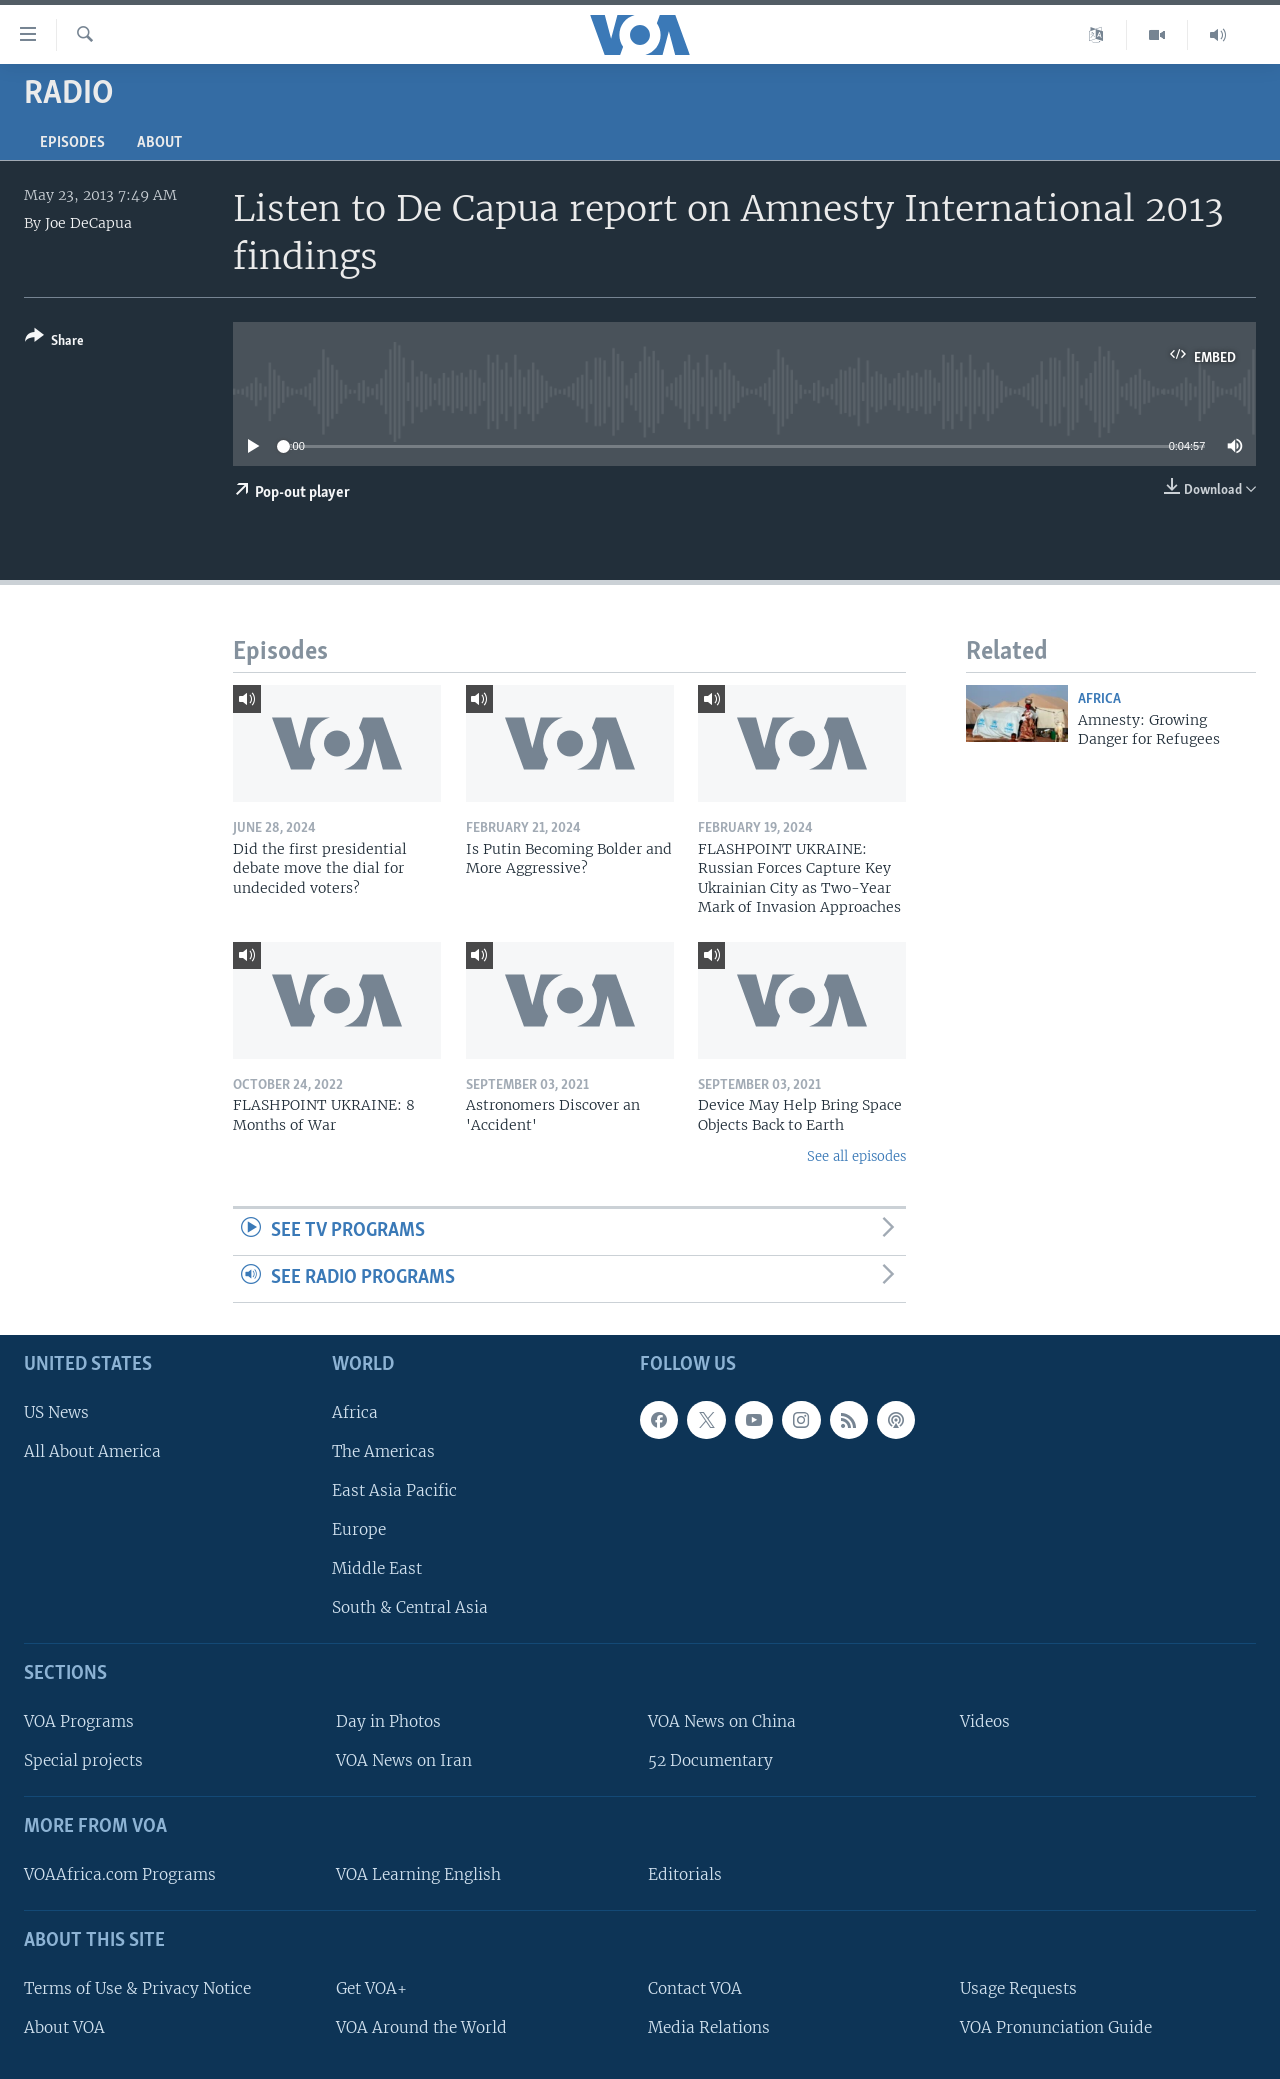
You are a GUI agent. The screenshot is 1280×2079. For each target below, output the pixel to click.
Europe (359, 1529)
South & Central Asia (410, 1607)
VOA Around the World (421, 2027)
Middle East (377, 1568)
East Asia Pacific (394, 1490)
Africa (1099, 699)
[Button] (54, 342)
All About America (92, 1451)
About (159, 143)
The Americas (383, 1451)
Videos (985, 1721)
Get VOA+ (371, 1988)
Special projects (83, 1760)
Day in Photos (388, 1721)
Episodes (72, 143)
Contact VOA (695, 1988)
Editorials (685, 1874)
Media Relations (709, 2027)
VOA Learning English (418, 1874)
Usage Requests (1018, 1988)
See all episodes (856, 1156)
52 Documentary (710, 1760)
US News (56, 1412)
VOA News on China (722, 1721)
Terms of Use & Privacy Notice (137, 1988)
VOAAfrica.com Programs (120, 1874)
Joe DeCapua (88, 223)
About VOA (64, 2027)
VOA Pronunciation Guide (1056, 2027)
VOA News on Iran (404, 1760)
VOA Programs (79, 1721)
